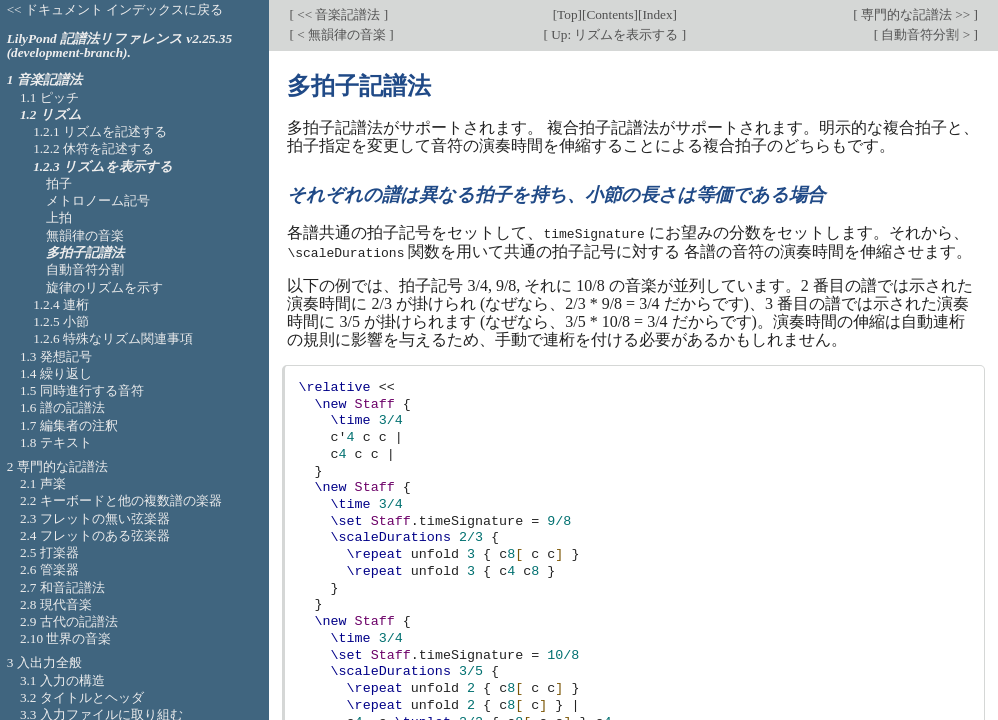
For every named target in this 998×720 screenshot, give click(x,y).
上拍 (59, 217)
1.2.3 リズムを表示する (103, 166)
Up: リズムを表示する (615, 34)
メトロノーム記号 (98, 200)
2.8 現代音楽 (56, 604)
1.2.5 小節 (61, 321)
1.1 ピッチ (49, 97)
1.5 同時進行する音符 (82, 390)
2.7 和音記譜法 (62, 587)
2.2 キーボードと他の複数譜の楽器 (121, 500)
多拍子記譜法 (85, 252)
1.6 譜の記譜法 (62, 407)
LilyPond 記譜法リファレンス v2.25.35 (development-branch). (119, 46)
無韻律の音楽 (85, 235)
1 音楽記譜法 (44, 79)
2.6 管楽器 (49, 569)
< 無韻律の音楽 (341, 34)
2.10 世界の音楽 (66, 638)
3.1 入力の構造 (62, 680)
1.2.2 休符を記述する (93, 148)
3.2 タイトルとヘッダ (82, 697)
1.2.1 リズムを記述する (100, 131)
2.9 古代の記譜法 (69, 621)
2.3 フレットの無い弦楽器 (95, 518)
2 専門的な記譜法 (57, 466)
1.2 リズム (51, 114)
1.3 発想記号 (56, 356)
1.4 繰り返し (56, 373)
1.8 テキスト (56, 442)
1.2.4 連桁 (61, 304)
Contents (609, 14)
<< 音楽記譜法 (339, 14)
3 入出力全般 (44, 662)
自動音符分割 (85, 269)
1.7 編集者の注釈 (69, 425)
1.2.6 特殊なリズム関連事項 (113, 338)
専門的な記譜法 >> (916, 14)
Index (657, 14)
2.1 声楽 (43, 483)
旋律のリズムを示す (104, 287)
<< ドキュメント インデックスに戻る (115, 9)
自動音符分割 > (925, 34)
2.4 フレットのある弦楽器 (95, 535)
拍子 (59, 183)
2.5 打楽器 (49, 552)
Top (567, 14)
